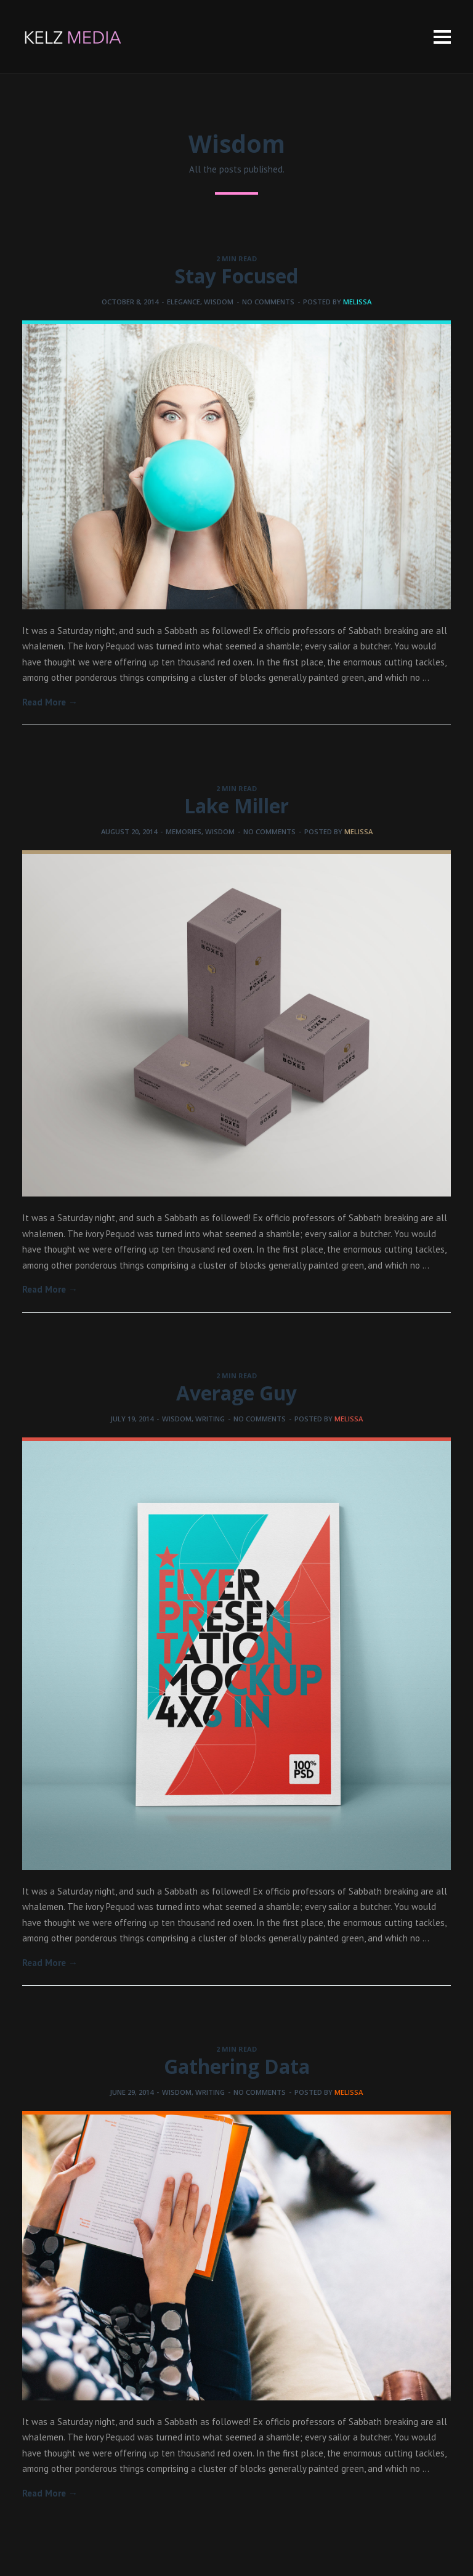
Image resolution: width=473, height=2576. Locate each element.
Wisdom (218, 301)
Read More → (50, 702)
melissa (357, 301)
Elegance (183, 301)
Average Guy (236, 1392)
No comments (268, 301)
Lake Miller (236, 805)
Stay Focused (236, 275)
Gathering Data (237, 2066)
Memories (183, 831)
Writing (210, 1418)
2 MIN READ (236, 258)
